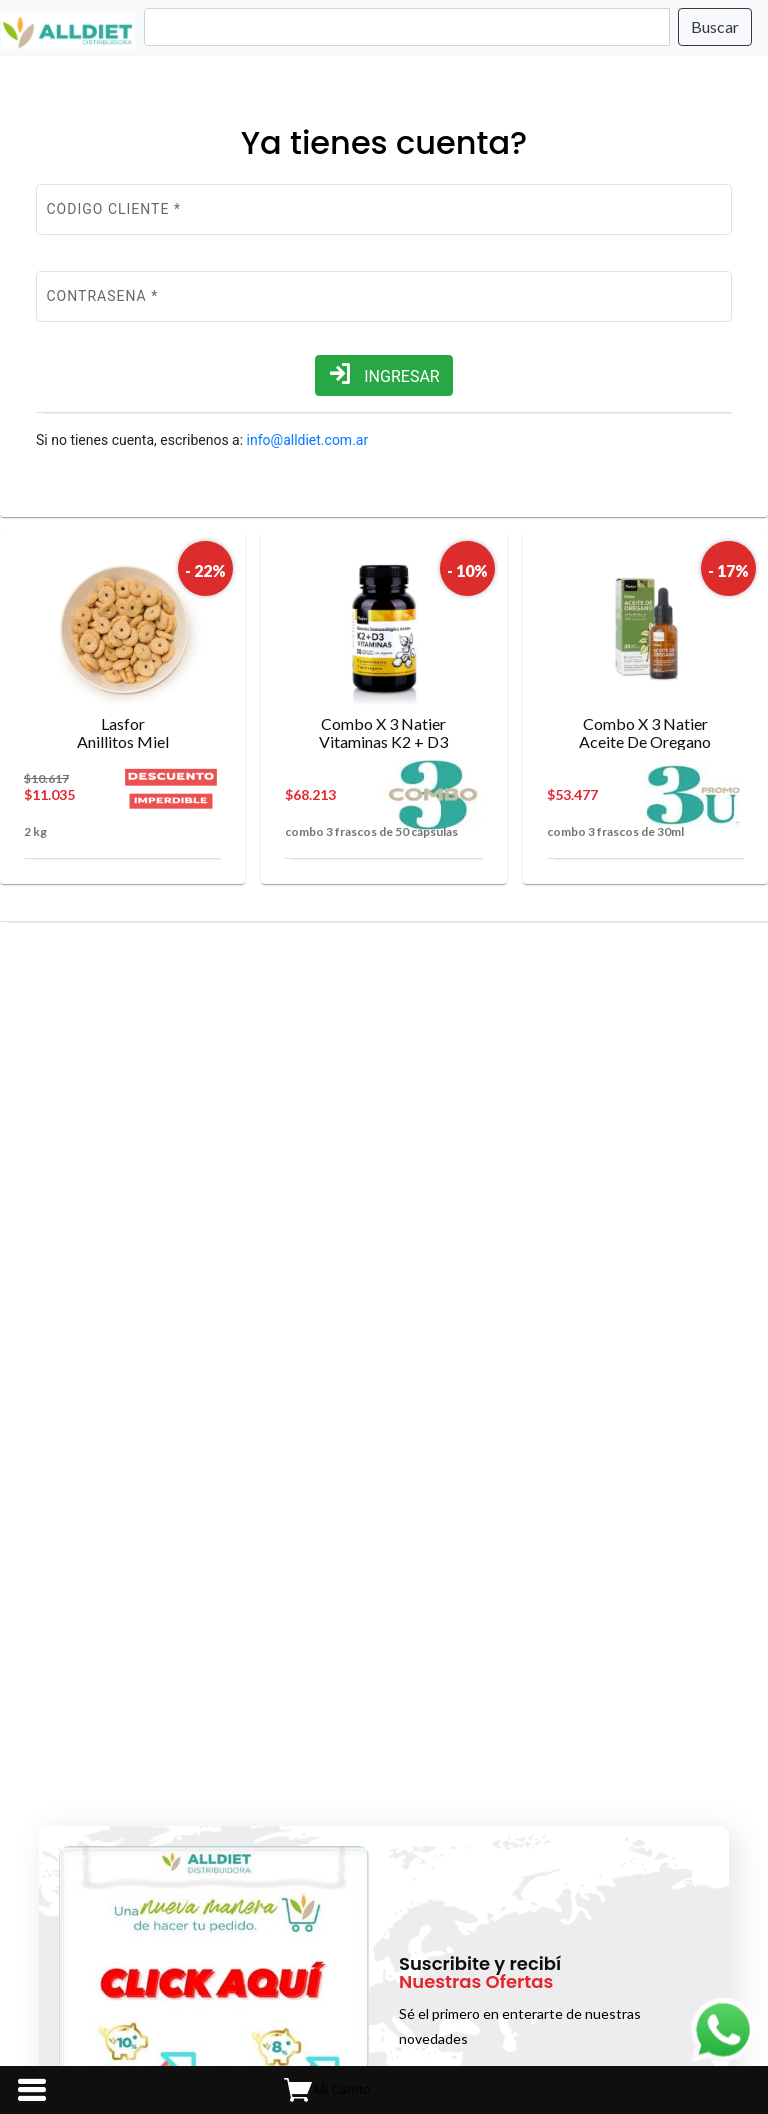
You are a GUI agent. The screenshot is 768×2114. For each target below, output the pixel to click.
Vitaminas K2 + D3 (383, 732)
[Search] (407, 27)
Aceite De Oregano (645, 732)
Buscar (715, 26)
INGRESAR (383, 374)
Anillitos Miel (122, 732)
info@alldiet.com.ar (308, 440)
